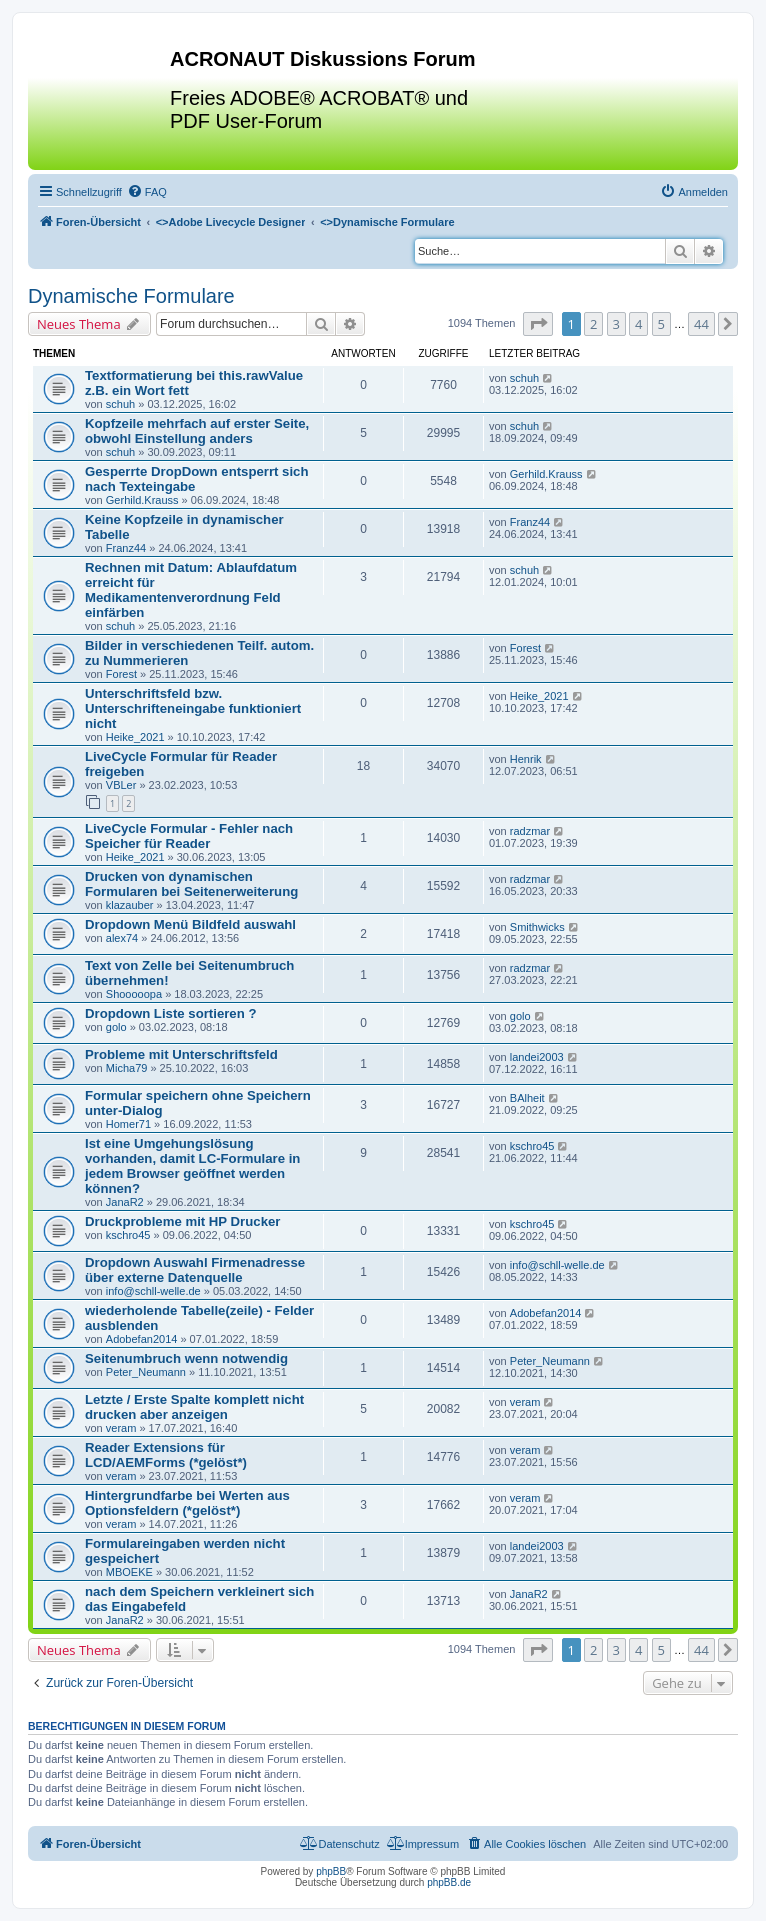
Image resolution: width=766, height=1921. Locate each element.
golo (116, 1027)
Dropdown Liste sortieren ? (170, 1013)
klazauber (130, 905)
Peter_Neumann (146, 1372)
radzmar (530, 831)
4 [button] (638, 324)
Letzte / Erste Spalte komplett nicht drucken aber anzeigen (194, 1407)
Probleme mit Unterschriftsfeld (181, 1054)
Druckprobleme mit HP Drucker (182, 1221)
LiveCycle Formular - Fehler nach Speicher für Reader (189, 836)
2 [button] (593, 324)
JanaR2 (125, 1202)
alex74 (122, 938)
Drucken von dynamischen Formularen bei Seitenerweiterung (191, 884)
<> (231, 222)
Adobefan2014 (142, 1339)
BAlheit (527, 1098)
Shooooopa (134, 994)
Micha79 (127, 1068)
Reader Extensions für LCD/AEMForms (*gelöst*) (166, 1455)
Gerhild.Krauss (142, 500)
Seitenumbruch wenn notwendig (186, 1358)
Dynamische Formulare (131, 296)
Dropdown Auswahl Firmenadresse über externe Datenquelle (195, 1270)
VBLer (121, 785)
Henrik (526, 759)
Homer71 (128, 1124)
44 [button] (701, 324)
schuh (120, 404)
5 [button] (661, 324)
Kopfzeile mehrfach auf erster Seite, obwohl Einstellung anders (197, 431)
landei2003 (537, 1057)
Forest (121, 674)
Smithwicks (537, 927)
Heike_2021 (135, 737)
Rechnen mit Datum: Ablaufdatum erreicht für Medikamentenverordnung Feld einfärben (191, 590)
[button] (538, 324)
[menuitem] (147, 192)
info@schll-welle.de (153, 1291)
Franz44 (126, 548)
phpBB (331, 1871)
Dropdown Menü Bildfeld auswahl (190, 924)
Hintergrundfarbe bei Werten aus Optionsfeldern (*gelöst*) (187, 1503)
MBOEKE (129, 1572)
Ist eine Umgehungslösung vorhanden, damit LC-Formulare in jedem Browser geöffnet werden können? (192, 1166)
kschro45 (532, 1146)
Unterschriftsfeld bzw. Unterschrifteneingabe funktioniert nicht (193, 708)
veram (121, 1428)
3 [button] (616, 324)
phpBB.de (449, 1882)
